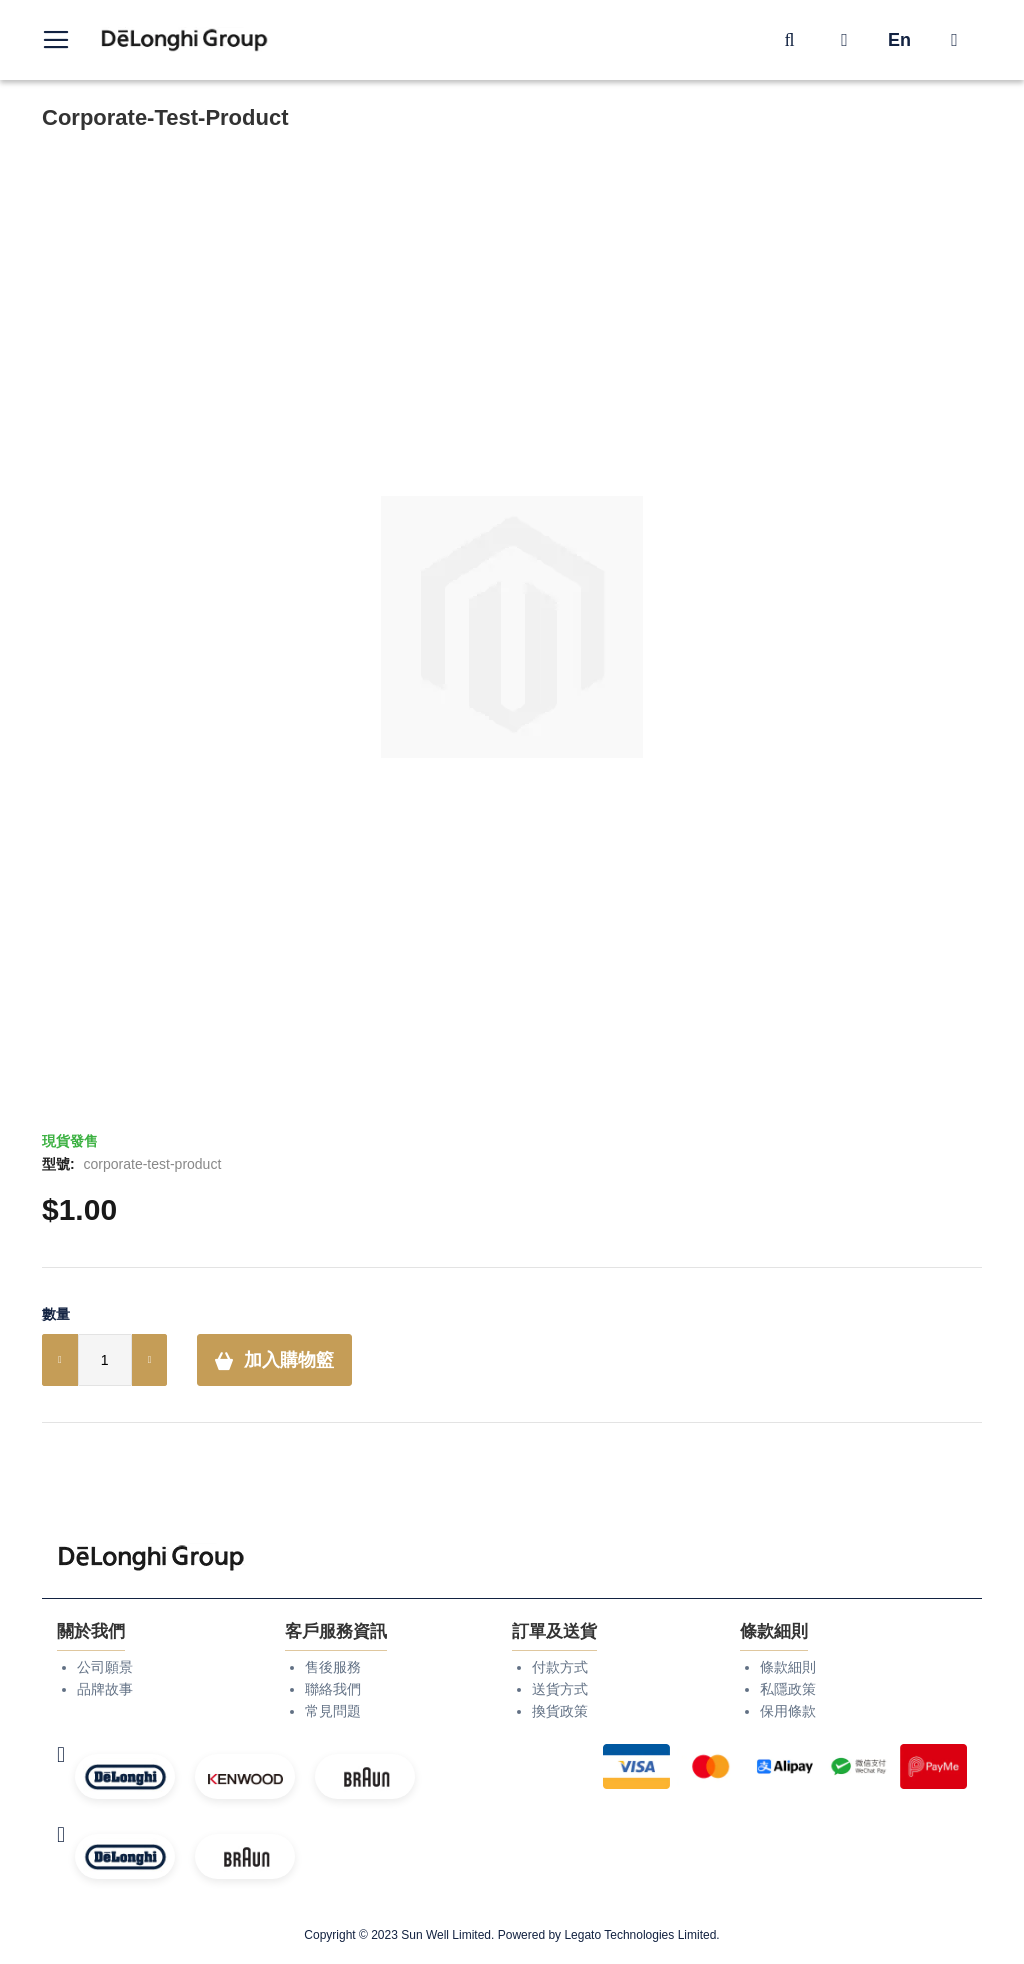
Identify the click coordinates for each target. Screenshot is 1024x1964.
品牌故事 (105, 1689)
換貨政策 (560, 1711)
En (899, 40)
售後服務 (333, 1667)
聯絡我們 (333, 1689)
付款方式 (560, 1667)
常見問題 (333, 1711)
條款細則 (788, 1667)
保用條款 (788, 1711)
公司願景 (105, 1667)
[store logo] (185, 40)
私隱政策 (788, 1689)
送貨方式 (560, 1689)
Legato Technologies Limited (640, 1935)
